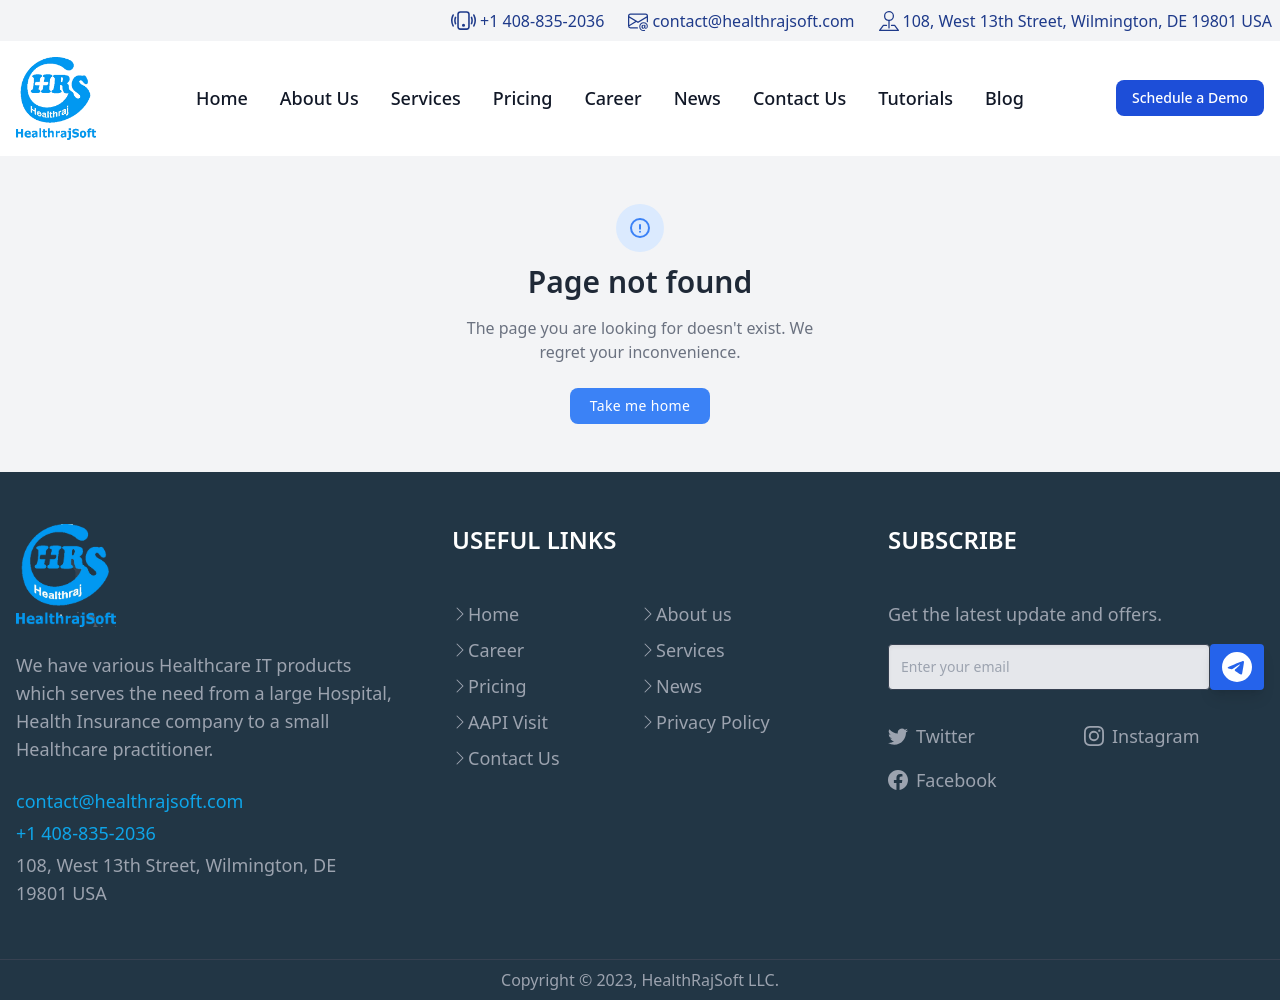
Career (612, 98)
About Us (319, 98)
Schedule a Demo (1190, 97)
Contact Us (799, 98)
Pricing (523, 98)
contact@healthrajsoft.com (753, 21)
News (697, 98)
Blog (1004, 98)
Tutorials (915, 98)
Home (222, 98)
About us (694, 614)
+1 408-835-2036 (542, 21)
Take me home (640, 405)
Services (426, 98)
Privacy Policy (713, 722)
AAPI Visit (508, 722)
